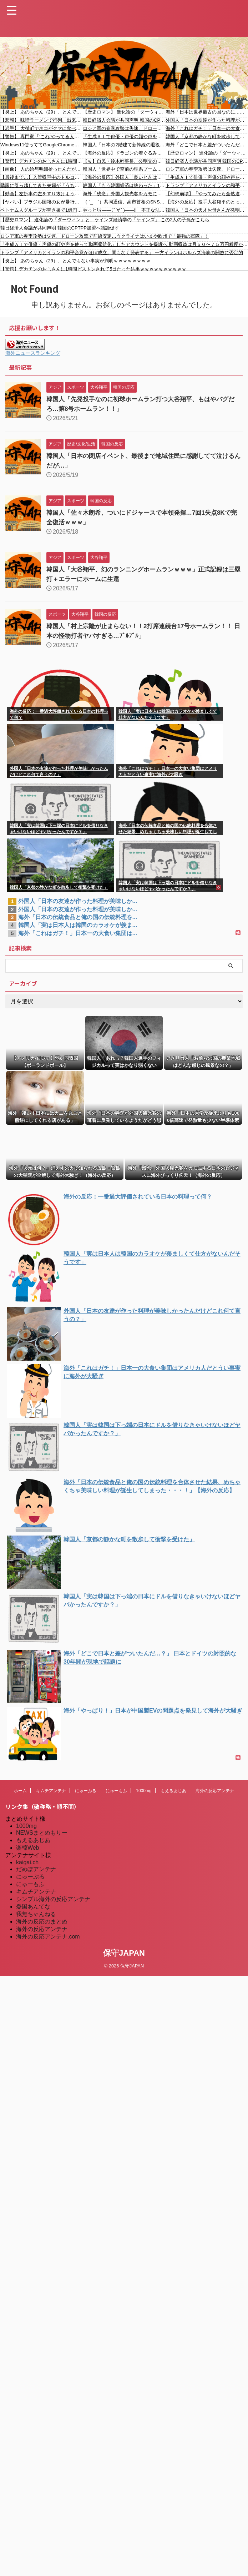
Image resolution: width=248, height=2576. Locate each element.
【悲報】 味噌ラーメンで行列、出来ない (41, 120)
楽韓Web (27, 1848)
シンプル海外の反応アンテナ (53, 1899)
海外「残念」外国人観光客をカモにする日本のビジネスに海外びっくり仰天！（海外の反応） (124, 193)
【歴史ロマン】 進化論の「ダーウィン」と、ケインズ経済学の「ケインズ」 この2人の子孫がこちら (124, 112)
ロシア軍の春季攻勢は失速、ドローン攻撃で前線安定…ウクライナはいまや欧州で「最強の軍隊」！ (124, 128)
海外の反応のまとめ (41, 1922)
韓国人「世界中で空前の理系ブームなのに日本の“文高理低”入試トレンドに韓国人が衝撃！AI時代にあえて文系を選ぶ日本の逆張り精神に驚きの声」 (124, 169)
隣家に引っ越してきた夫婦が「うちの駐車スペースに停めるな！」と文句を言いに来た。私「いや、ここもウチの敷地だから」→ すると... (41, 185)
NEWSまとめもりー (41, 1833)
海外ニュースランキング (32, 353)
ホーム (20, 1790)
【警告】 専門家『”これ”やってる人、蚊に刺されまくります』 (41, 136)
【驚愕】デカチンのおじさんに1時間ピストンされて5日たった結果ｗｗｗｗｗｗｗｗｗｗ (41, 161)
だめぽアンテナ (36, 1869)
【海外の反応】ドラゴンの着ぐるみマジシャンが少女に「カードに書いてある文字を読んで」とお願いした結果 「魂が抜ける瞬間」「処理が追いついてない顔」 (124, 153)
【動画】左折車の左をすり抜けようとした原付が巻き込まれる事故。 (41, 193)
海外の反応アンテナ (215, 1790)
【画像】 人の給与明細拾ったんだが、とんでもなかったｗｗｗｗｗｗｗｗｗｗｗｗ (41, 169)
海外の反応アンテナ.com (48, 1937)
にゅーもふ (116, 1790)
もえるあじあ (173, 1790)
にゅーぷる (85, 1790)
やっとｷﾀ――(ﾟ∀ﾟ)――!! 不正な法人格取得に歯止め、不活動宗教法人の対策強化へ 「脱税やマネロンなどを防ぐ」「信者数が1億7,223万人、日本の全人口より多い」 (124, 210)
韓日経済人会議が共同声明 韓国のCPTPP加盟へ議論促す (124, 120)
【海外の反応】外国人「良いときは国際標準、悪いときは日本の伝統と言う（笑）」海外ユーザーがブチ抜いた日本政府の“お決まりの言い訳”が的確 (124, 177)
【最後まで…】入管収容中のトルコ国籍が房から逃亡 (41, 177)
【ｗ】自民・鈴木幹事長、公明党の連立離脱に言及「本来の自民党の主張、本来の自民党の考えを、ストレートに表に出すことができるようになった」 (124, 161)
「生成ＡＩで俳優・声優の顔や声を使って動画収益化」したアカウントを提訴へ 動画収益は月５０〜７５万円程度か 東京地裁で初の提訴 (124, 136)
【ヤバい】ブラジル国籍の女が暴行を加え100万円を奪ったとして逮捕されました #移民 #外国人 (41, 202)
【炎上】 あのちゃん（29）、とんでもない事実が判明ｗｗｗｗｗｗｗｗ (41, 112)
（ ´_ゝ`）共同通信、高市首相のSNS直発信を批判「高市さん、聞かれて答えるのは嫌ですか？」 (124, 202)
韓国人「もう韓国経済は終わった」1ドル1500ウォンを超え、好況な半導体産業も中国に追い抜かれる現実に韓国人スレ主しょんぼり (124, 185)
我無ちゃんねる (36, 1914)
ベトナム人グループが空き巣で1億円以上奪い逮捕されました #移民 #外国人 (41, 210)
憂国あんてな (33, 1907)
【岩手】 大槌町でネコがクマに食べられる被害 (41, 128)
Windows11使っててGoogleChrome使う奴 (41, 144)
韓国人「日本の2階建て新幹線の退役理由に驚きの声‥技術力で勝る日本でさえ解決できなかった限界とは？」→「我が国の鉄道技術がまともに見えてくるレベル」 (124, 144)
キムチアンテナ (51, 1790)
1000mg (143, 1790)
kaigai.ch (27, 1862)
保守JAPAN (124, 1953)
